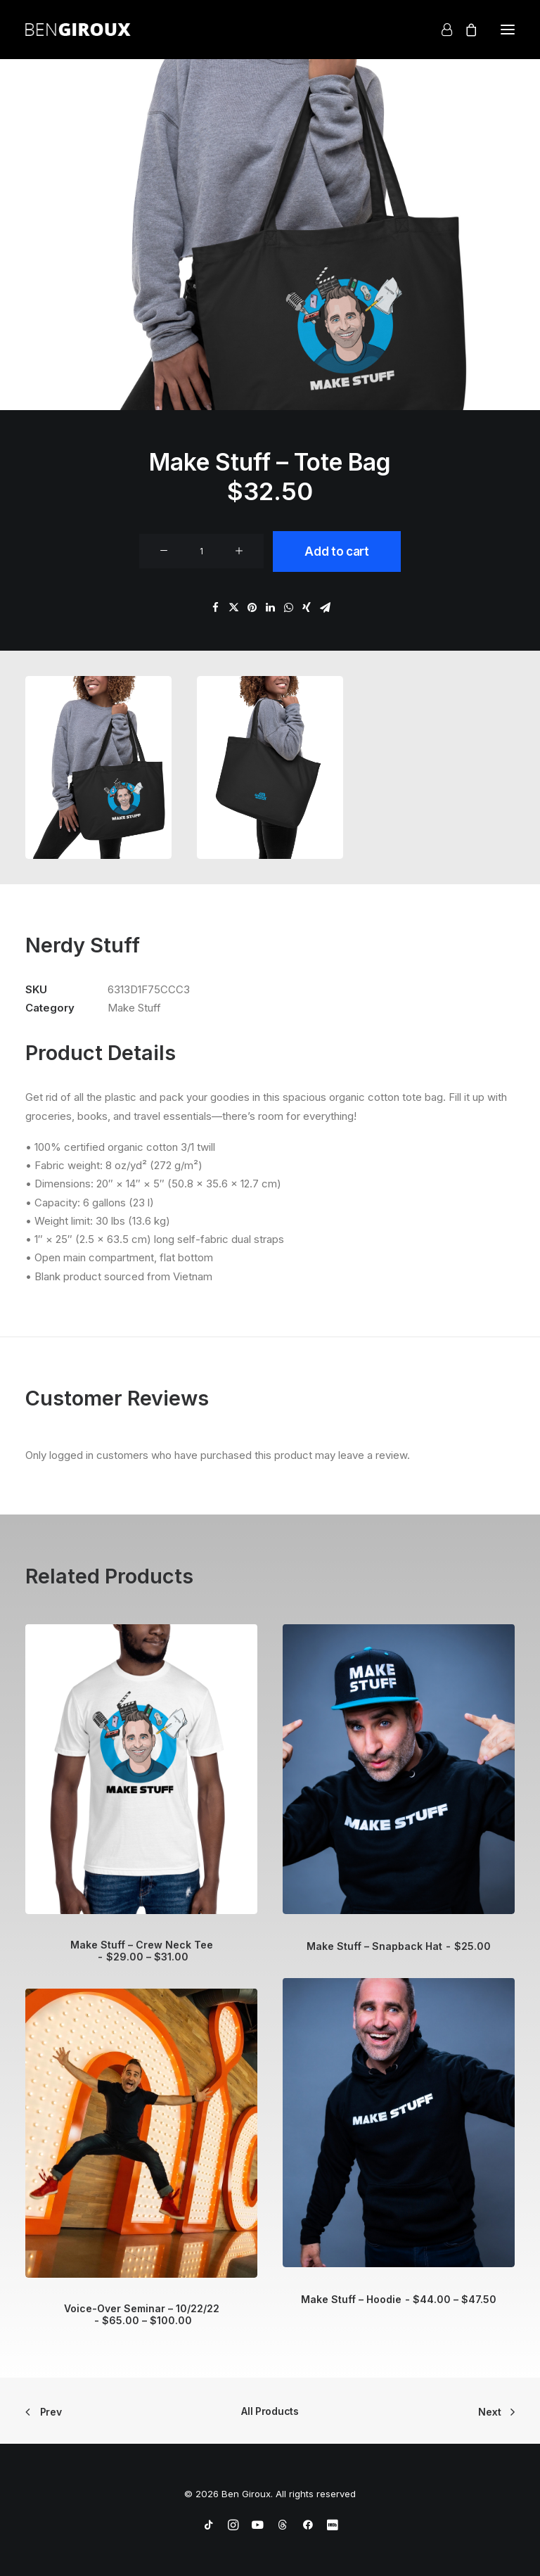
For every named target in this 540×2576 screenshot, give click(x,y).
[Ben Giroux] (78, 29)
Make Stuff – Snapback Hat (398, 1946)
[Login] (440, 29)
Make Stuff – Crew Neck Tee (141, 1951)
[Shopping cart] (464, 29)
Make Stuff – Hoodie (398, 2299)
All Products (270, 2411)
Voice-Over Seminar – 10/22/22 (141, 2314)
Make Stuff (134, 1007)
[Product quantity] (201, 551)
